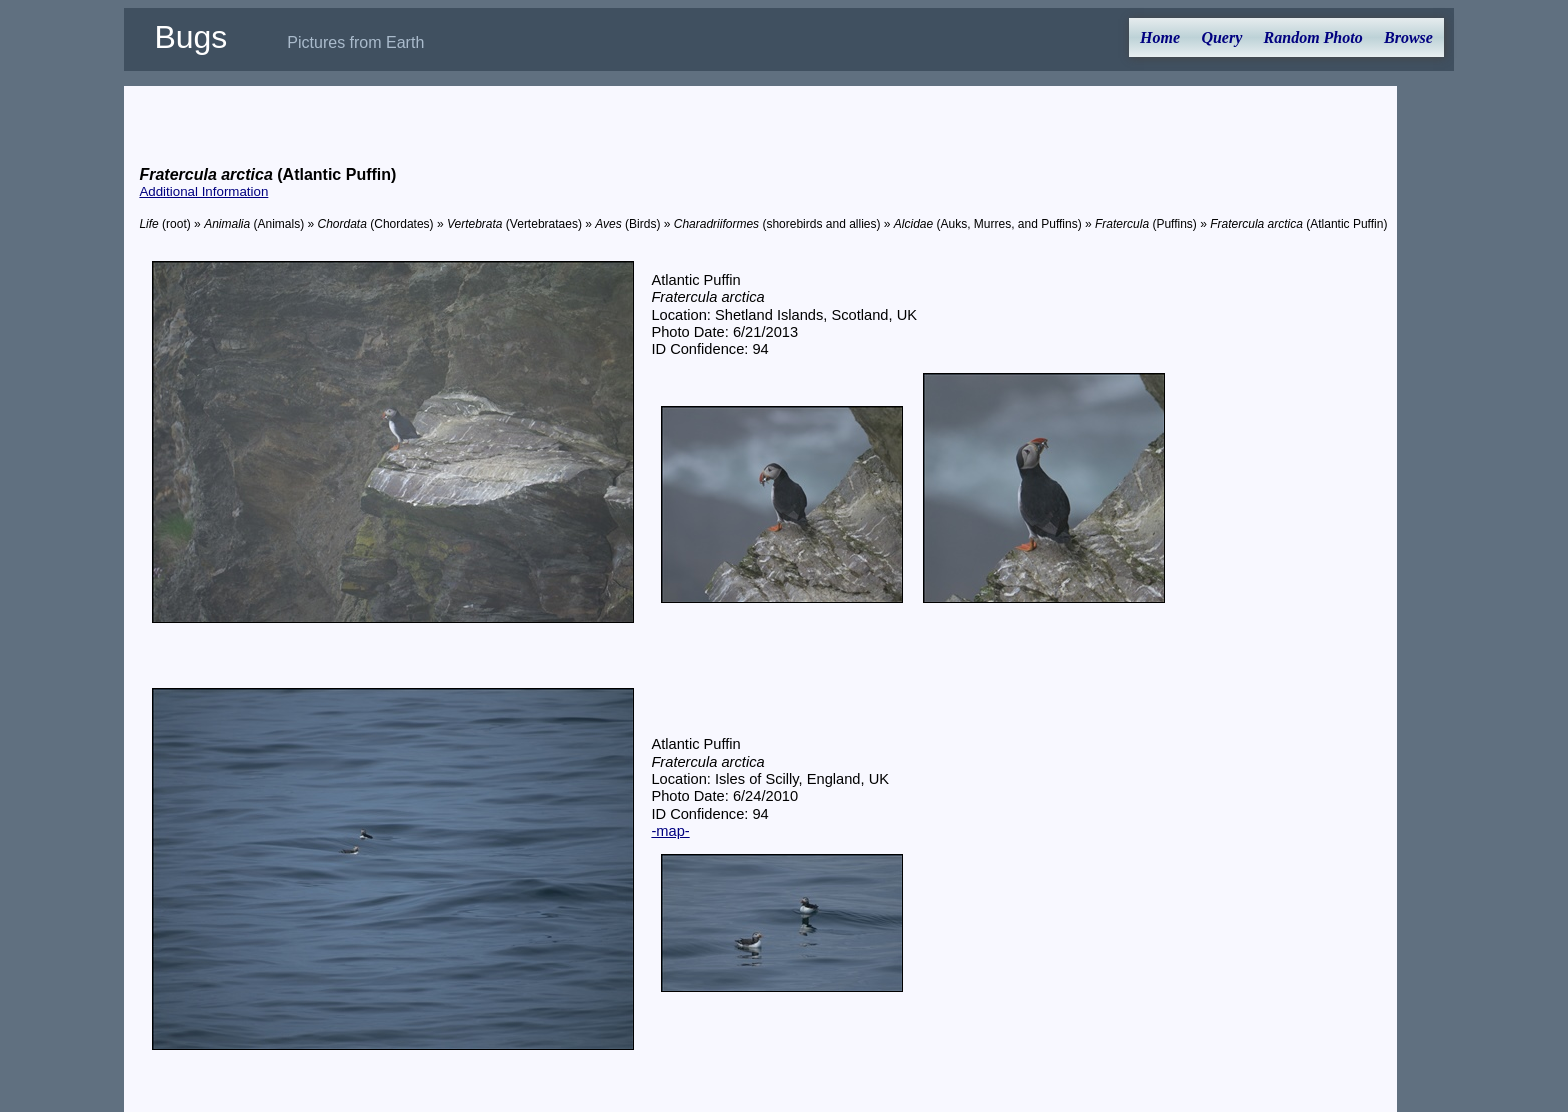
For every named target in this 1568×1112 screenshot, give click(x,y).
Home (1160, 37)
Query (1221, 37)
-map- (670, 831)
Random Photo (1313, 37)
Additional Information (203, 191)
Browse (1408, 37)
